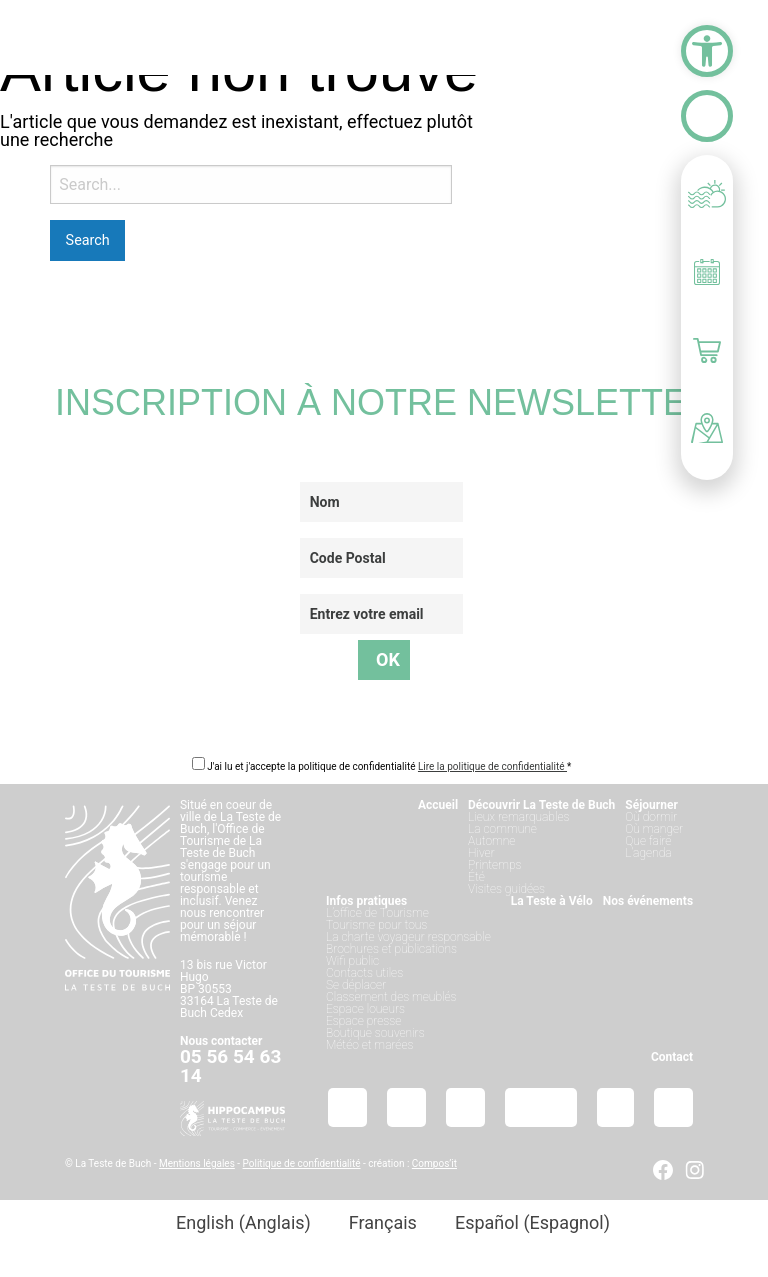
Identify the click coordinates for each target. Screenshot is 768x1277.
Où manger (654, 829)
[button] (707, 51)
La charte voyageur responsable (408, 937)
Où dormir (651, 817)
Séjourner (651, 805)
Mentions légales (197, 1163)
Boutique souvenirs (375, 1033)
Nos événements (648, 901)
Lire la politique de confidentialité (492, 766)
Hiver (481, 853)
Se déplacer (356, 985)
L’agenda (648, 853)
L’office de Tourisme (377, 913)
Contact (672, 1057)
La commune (502, 829)
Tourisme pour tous (376, 925)
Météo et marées (369, 1045)
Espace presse (363, 1021)
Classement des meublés (391, 997)
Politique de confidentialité (302, 1163)
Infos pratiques (366, 901)
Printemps (494, 865)
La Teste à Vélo (552, 901)
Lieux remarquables (518, 817)
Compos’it (434, 1163)
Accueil (438, 805)
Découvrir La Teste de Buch (541, 805)
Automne (491, 841)
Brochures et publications (391, 949)
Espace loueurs (365, 1009)
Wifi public (352, 961)
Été (476, 877)
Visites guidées (506, 889)
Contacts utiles (364, 973)
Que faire (648, 841)
